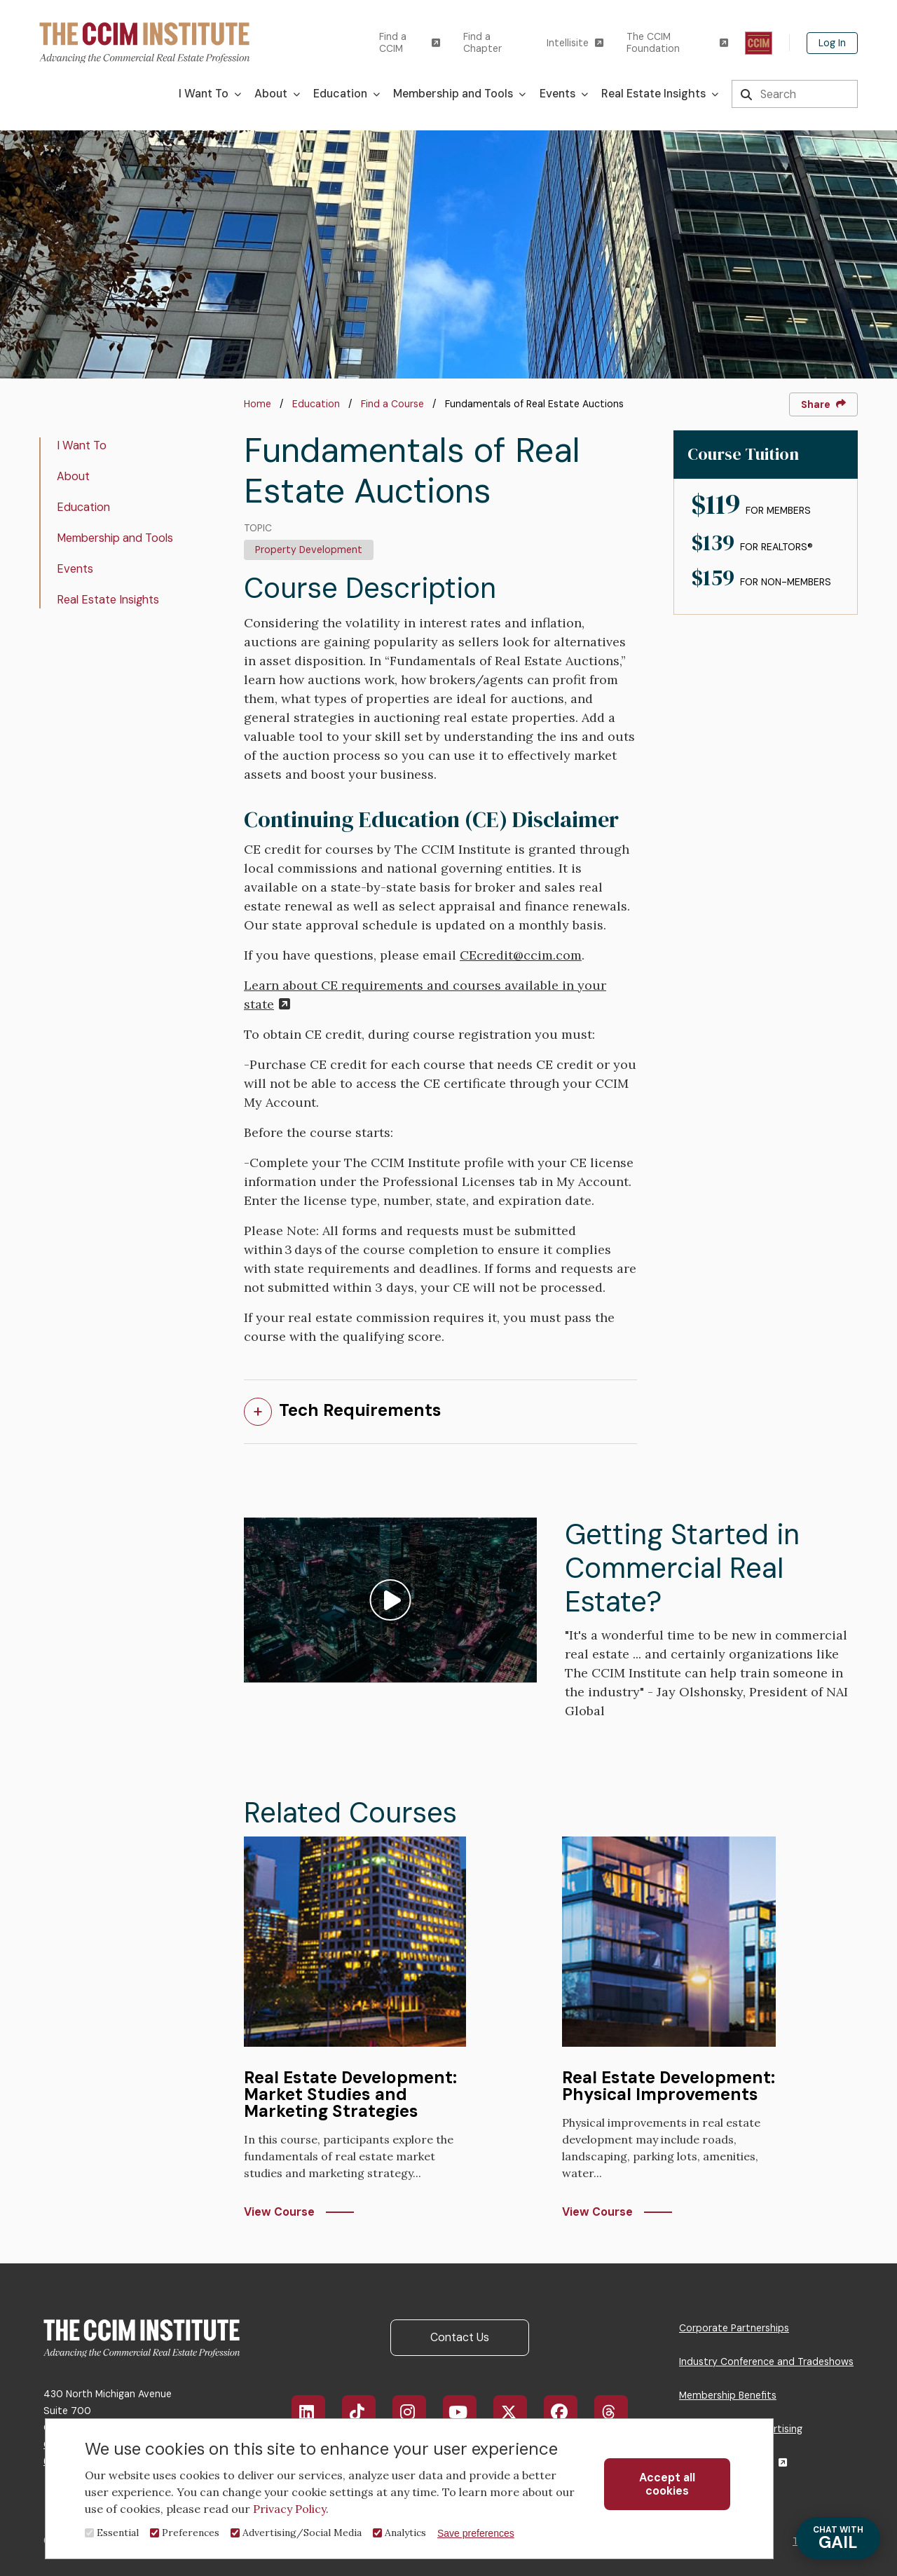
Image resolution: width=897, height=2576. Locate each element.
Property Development (308, 549)
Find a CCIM (409, 43)
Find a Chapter (482, 43)
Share (823, 404)
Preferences (190, 2532)
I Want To (82, 445)
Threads (618, 2412)
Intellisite (575, 43)
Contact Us (459, 2337)
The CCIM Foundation (677, 43)
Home (257, 403)
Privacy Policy (289, 2509)
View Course (279, 2211)
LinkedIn (315, 2412)
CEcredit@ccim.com (521, 955)
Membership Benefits (727, 2395)
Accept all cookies (667, 2484)
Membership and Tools (115, 538)
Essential (118, 2532)
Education (316, 403)
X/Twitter (517, 2412)
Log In (832, 42)
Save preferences (475, 2533)
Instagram (416, 2412)
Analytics (405, 2532)
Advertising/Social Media (302, 2532)
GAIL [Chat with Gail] (838, 2538)
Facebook (569, 2412)
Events (75, 568)
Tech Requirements (360, 1410)
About (73, 476)
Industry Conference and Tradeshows (766, 2361)
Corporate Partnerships (734, 2328)
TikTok (365, 2412)
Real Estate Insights (108, 599)
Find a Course (392, 403)
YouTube (468, 2412)
